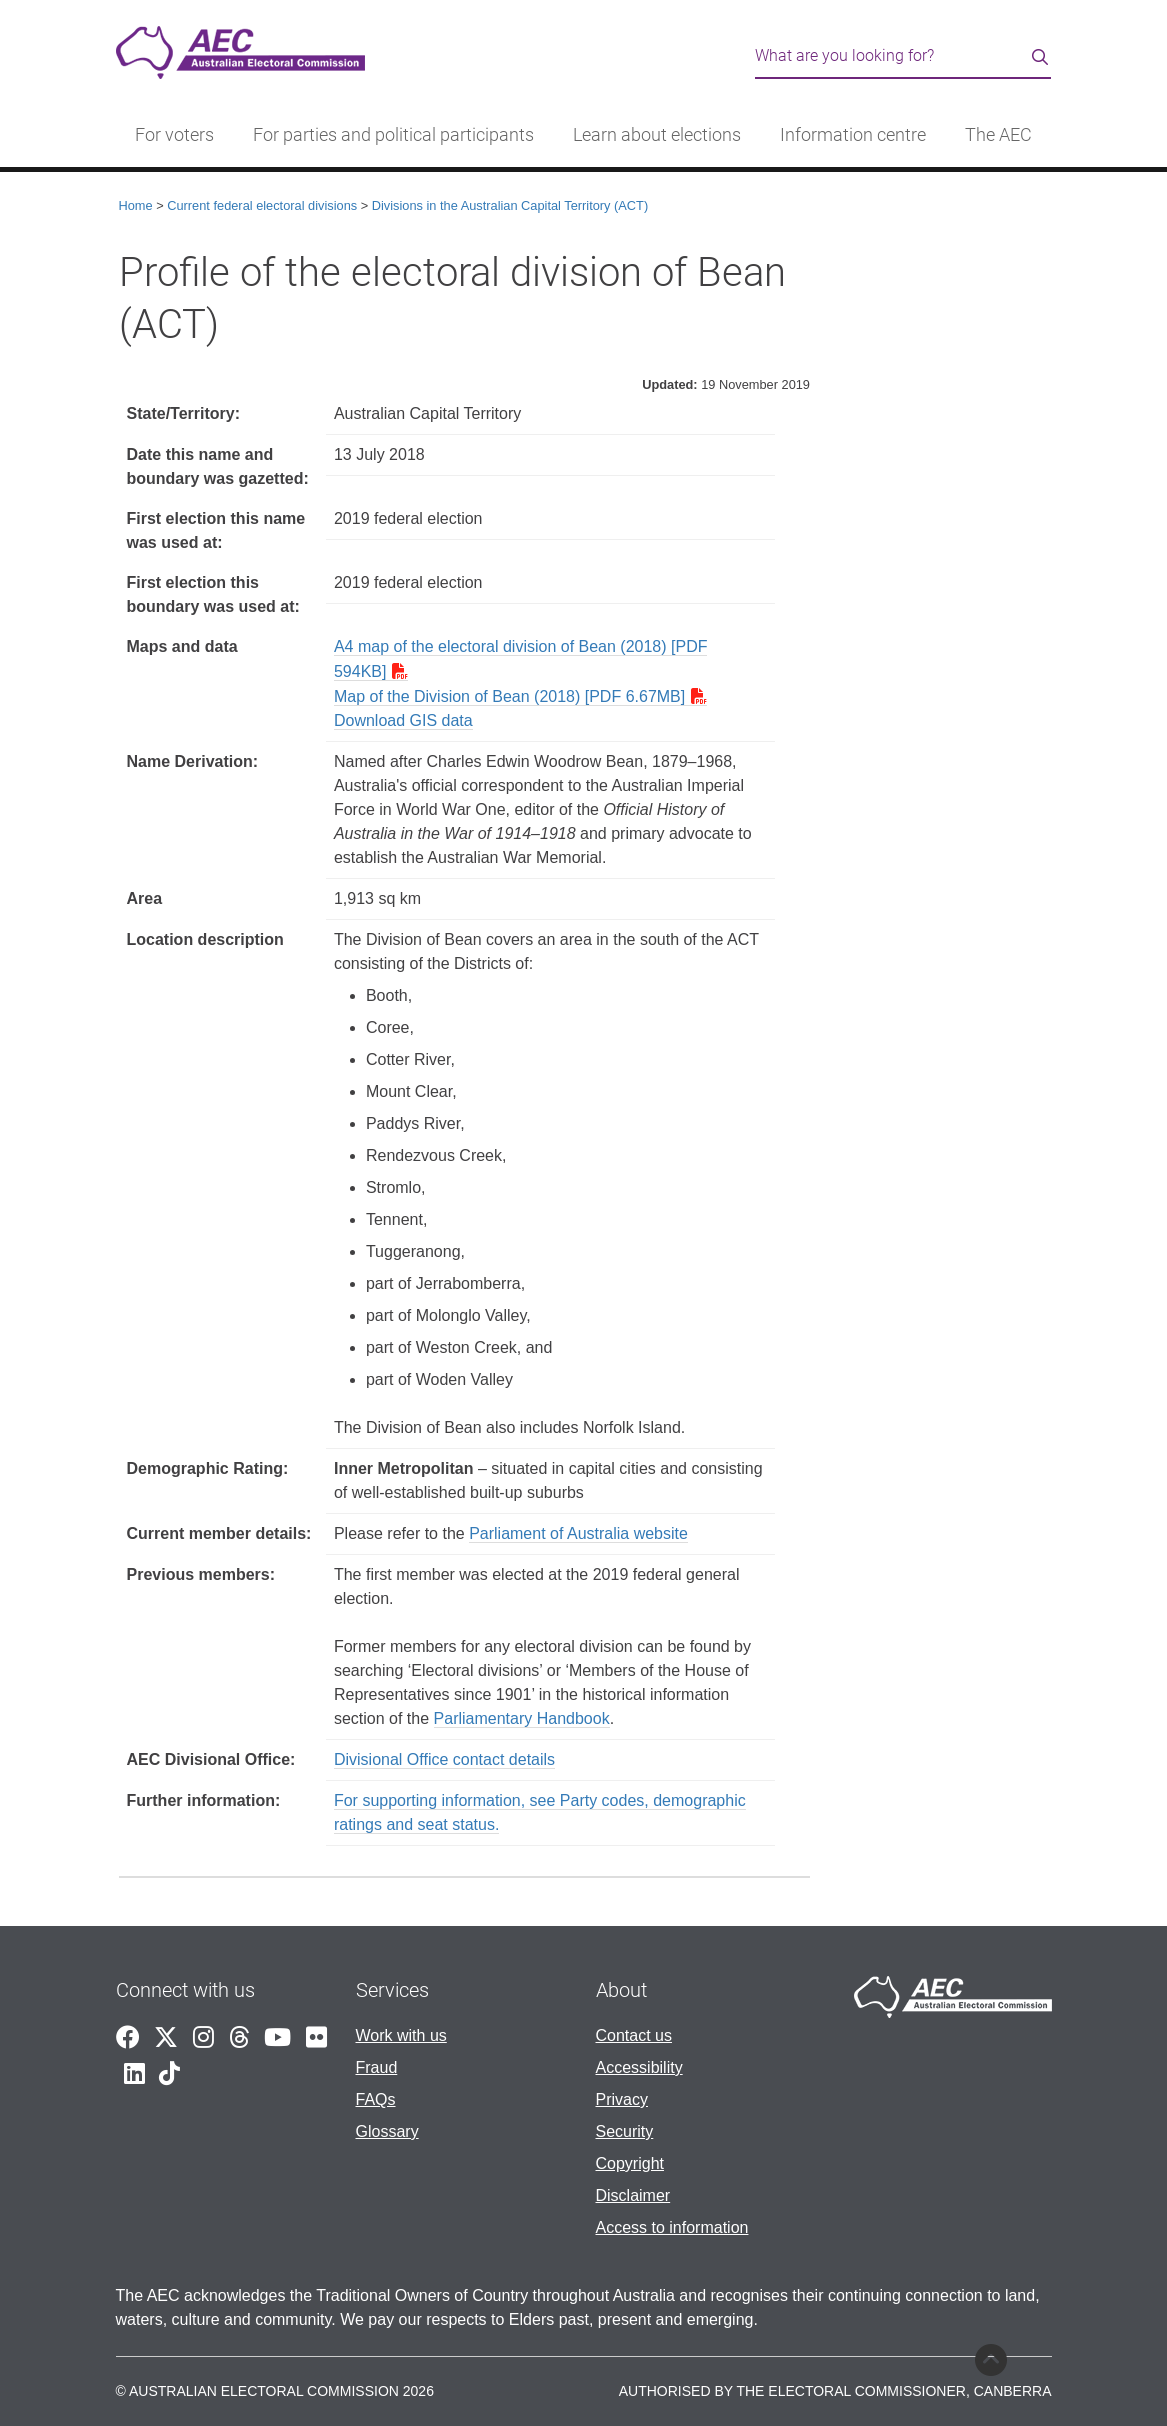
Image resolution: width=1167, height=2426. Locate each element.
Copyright (630, 2163)
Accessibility (639, 2067)
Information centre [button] (853, 135)
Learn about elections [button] (657, 135)
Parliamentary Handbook (522, 1718)
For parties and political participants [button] (393, 135)
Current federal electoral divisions (262, 205)
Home (136, 205)
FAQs (376, 2099)
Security (625, 2131)
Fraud (377, 2067)
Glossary (387, 2131)
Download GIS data (403, 720)
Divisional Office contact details (444, 1759)
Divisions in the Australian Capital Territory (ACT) (510, 205)
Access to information (672, 2227)
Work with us (401, 2035)
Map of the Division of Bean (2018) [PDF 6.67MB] (509, 696)
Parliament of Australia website (578, 1533)
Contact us (634, 2035)
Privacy (622, 2099)
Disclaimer (633, 2195)
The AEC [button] (998, 135)
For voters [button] (174, 135)
